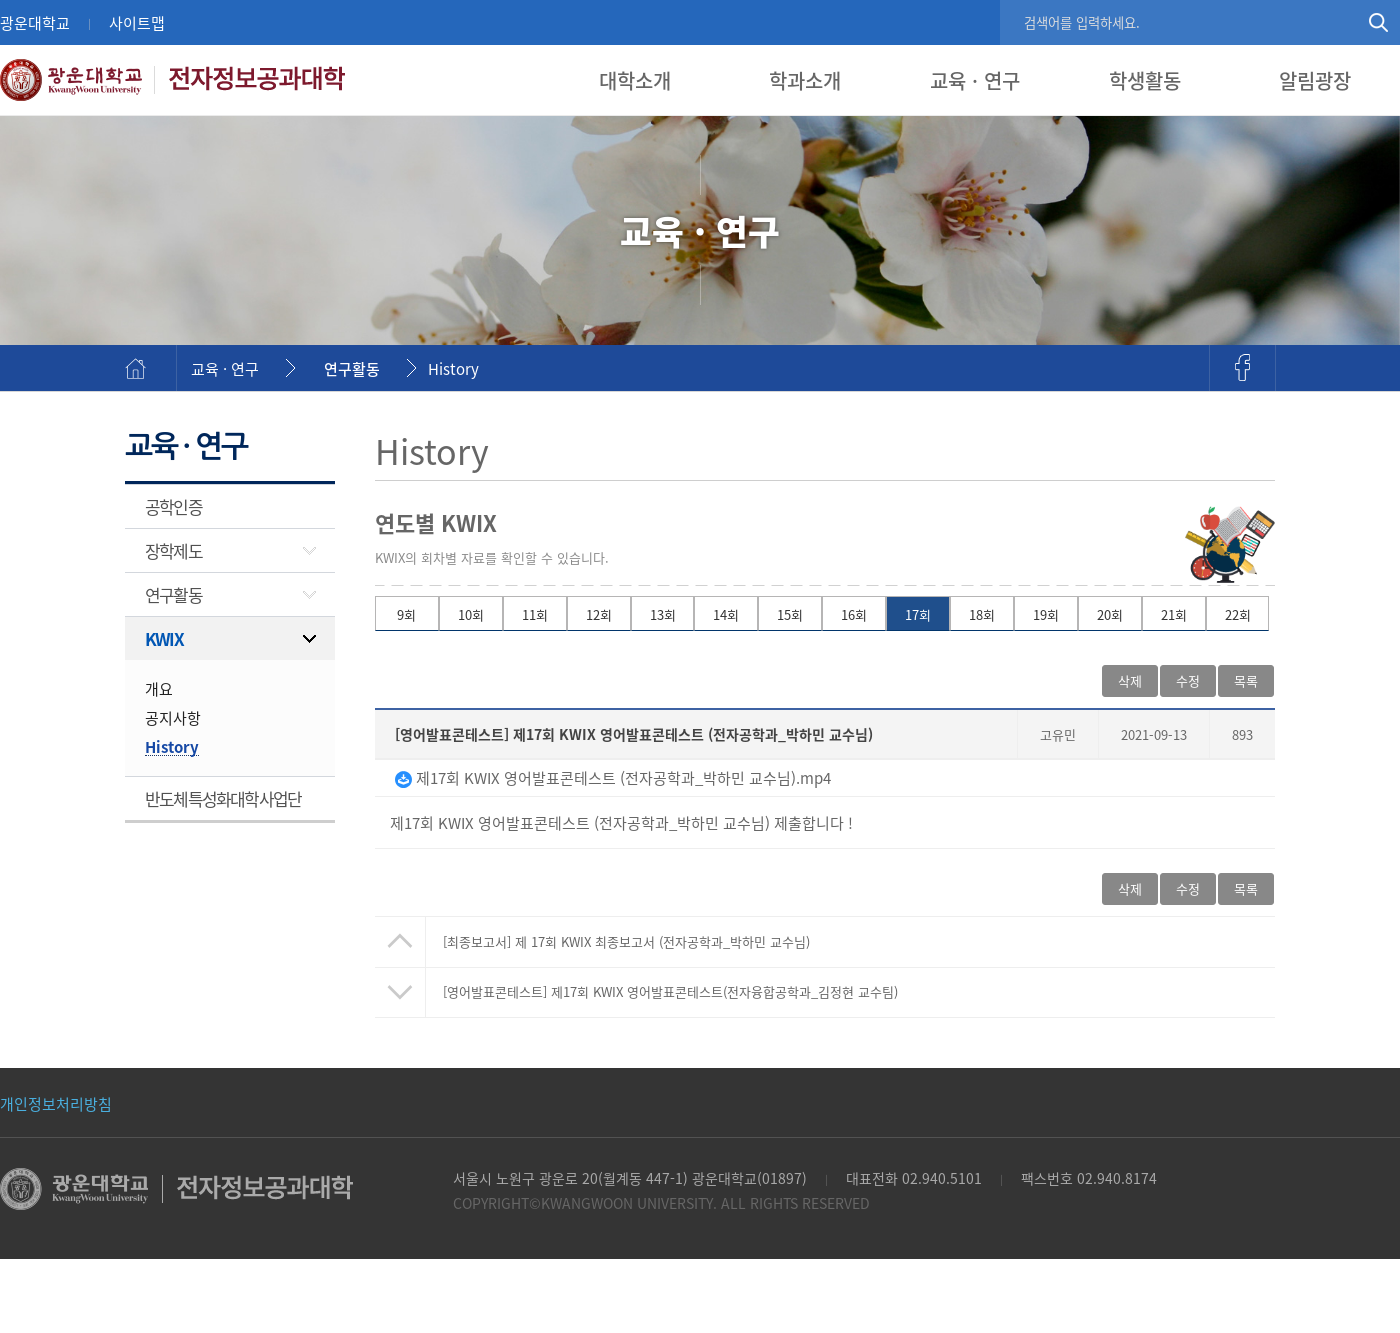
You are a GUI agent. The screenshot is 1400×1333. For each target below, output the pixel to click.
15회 (790, 614)
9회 (406, 614)
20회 (1110, 614)
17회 (918, 614)
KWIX (164, 638)
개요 (159, 688)
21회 (1174, 614)
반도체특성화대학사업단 (223, 798)
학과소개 (805, 80)
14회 (726, 614)
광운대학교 (35, 22)
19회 (1046, 614)
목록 (1246, 680)
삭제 (1130, 680)
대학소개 (635, 80)
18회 (982, 614)
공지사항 (173, 717)
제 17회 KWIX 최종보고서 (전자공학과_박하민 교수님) (626, 941)
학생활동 (1145, 80)
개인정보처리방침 (56, 1103)
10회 (471, 614)
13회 (663, 614)
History (453, 368)
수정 (1188, 680)
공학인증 (173, 506)
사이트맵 (137, 22)
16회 (854, 614)
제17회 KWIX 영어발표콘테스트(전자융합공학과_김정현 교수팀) (670, 991)
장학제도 (173, 550)
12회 (599, 614)
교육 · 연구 (975, 80)
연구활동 (352, 368)
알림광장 (1315, 80)
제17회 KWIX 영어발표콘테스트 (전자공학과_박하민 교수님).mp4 (613, 777)
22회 (1238, 614)
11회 (535, 614)
